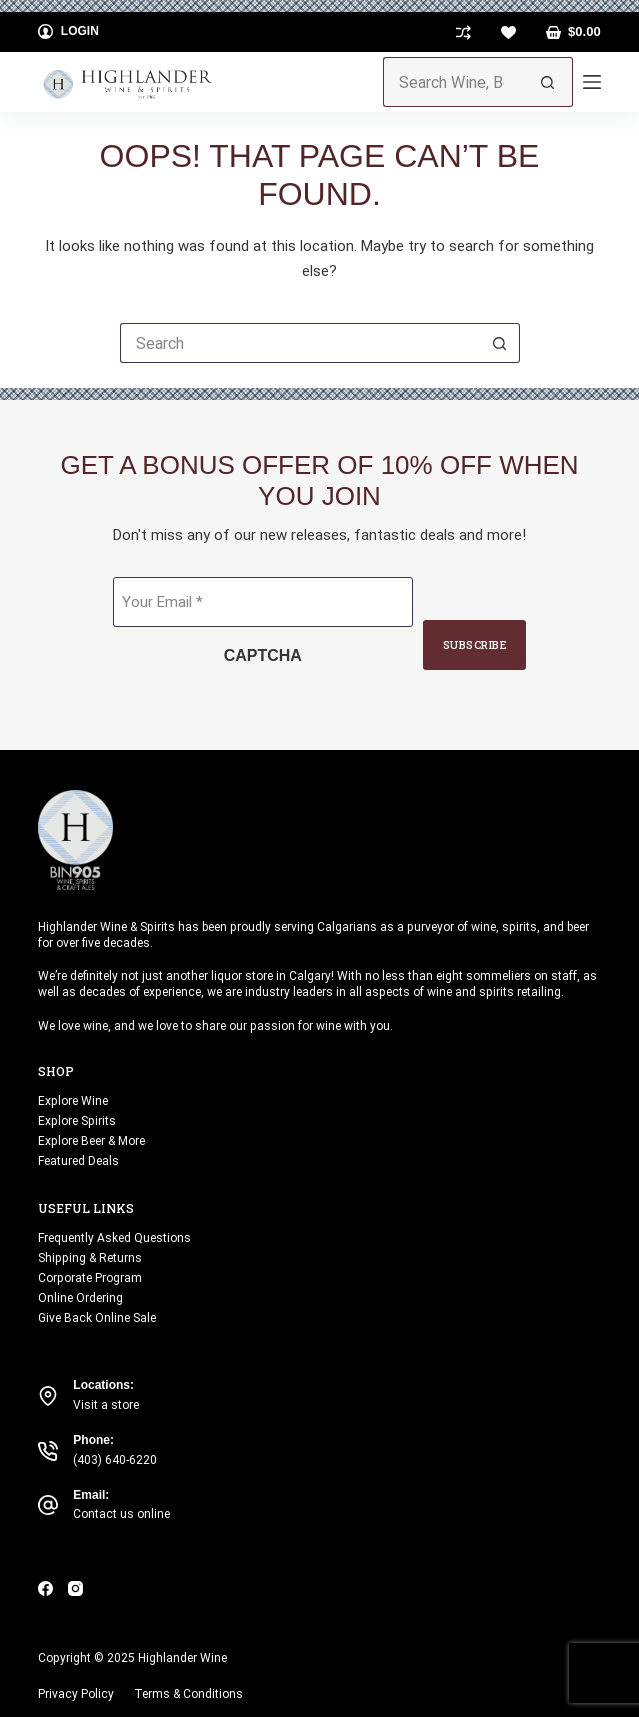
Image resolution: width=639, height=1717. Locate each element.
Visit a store (106, 1405)
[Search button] (548, 82)
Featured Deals (78, 1161)
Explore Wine (73, 1101)
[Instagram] (75, 1588)
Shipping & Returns (90, 1258)
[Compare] (463, 32)
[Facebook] (45, 1588)
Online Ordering (80, 1298)
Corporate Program (90, 1278)
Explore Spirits (77, 1121)
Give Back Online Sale (97, 1318)
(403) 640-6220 (115, 1460)
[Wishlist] (508, 32)
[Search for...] (453, 82)
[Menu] (592, 82)
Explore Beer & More (91, 1141)
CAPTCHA (263, 655)
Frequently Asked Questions (114, 1238)
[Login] (68, 32)
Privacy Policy (76, 1694)
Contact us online (121, 1514)
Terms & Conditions (188, 1694)
